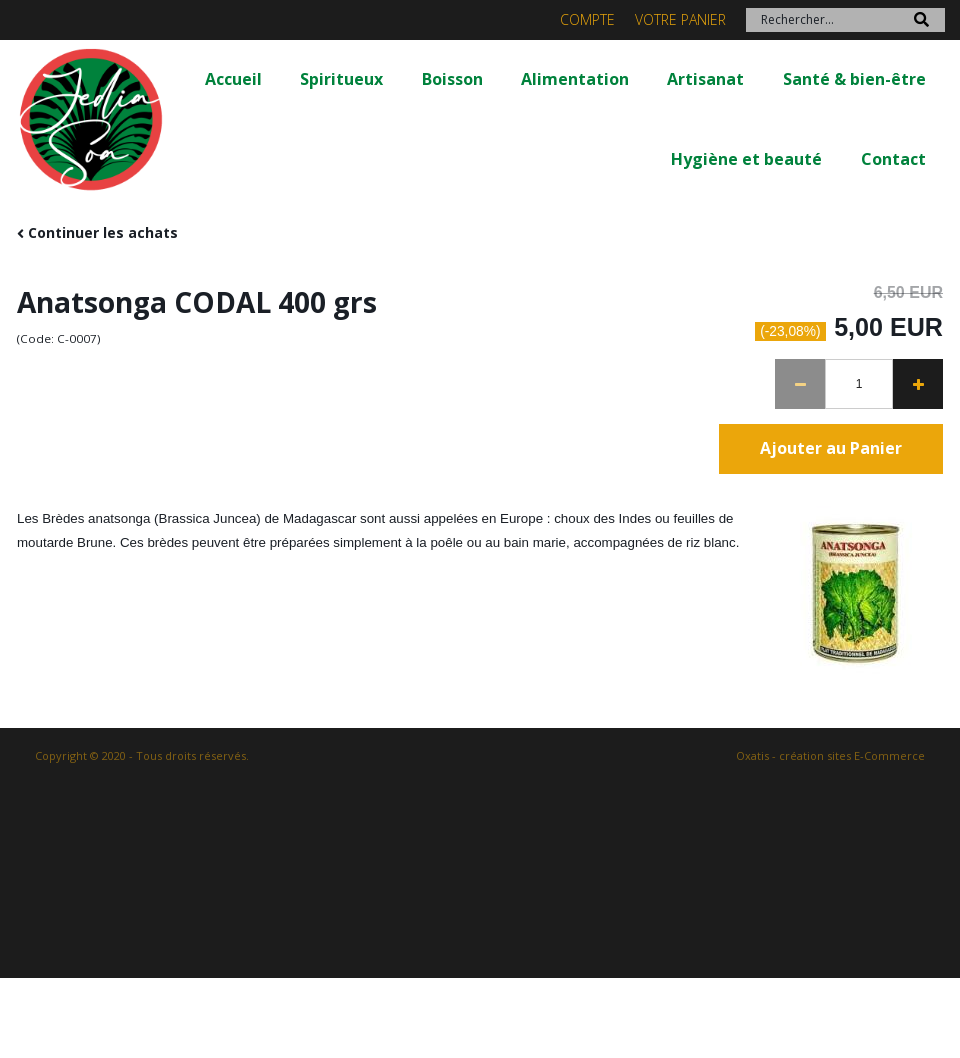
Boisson (452, 79)
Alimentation (575, 79)
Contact (893, 159)
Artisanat (705, 79)
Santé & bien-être (854, 79)
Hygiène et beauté (746, 159)
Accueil (233, 79)
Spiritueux (341, 79)
